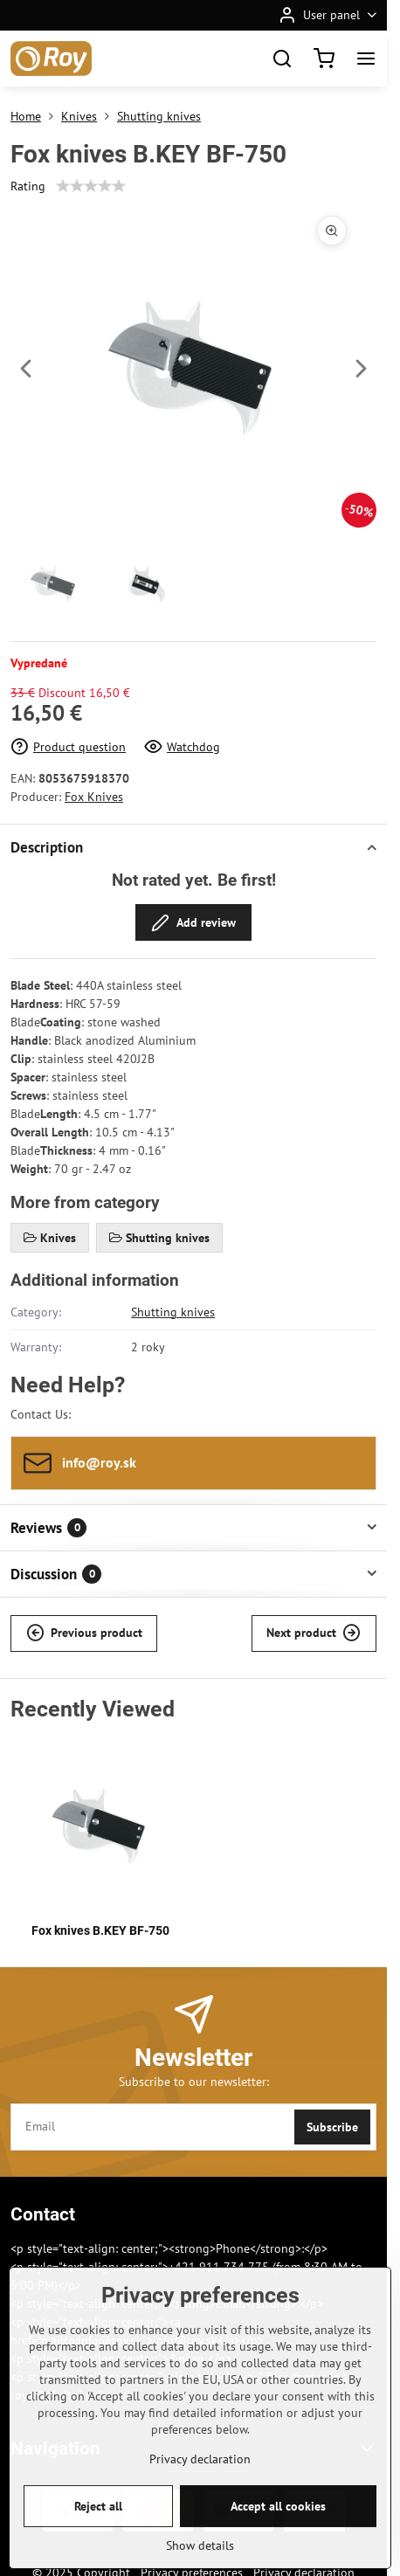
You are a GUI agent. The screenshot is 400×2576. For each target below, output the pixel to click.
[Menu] (366, 58)
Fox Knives (94, 797)
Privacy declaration (200, 2518)
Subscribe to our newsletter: (194, 2081)
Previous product (84, 1633)
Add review (193, 923)
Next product (313, 1633)
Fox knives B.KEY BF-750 (100, 1930)
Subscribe (332, 2127)
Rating (27, 186)
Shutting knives (173, 1312)
